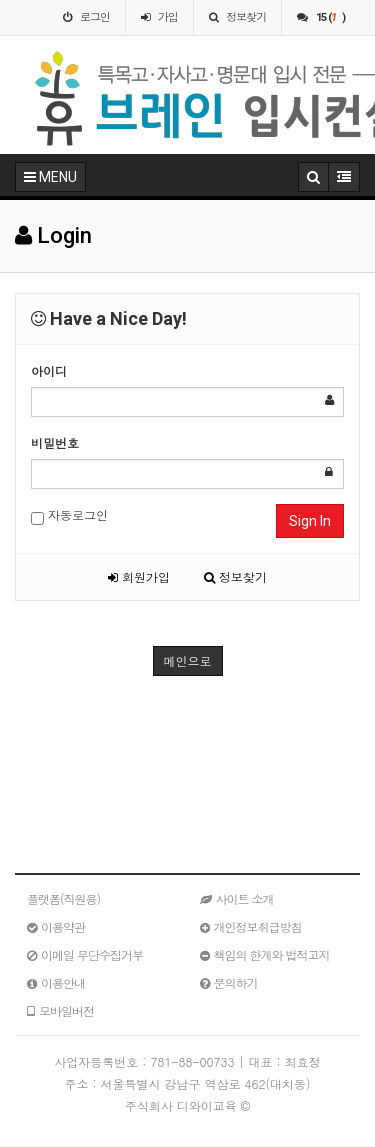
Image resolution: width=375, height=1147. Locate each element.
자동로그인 (69, 515)
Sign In (310, 521)
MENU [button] (50, 177)
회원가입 (139, 576)
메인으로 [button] (188, 660)
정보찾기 (235, 576)
